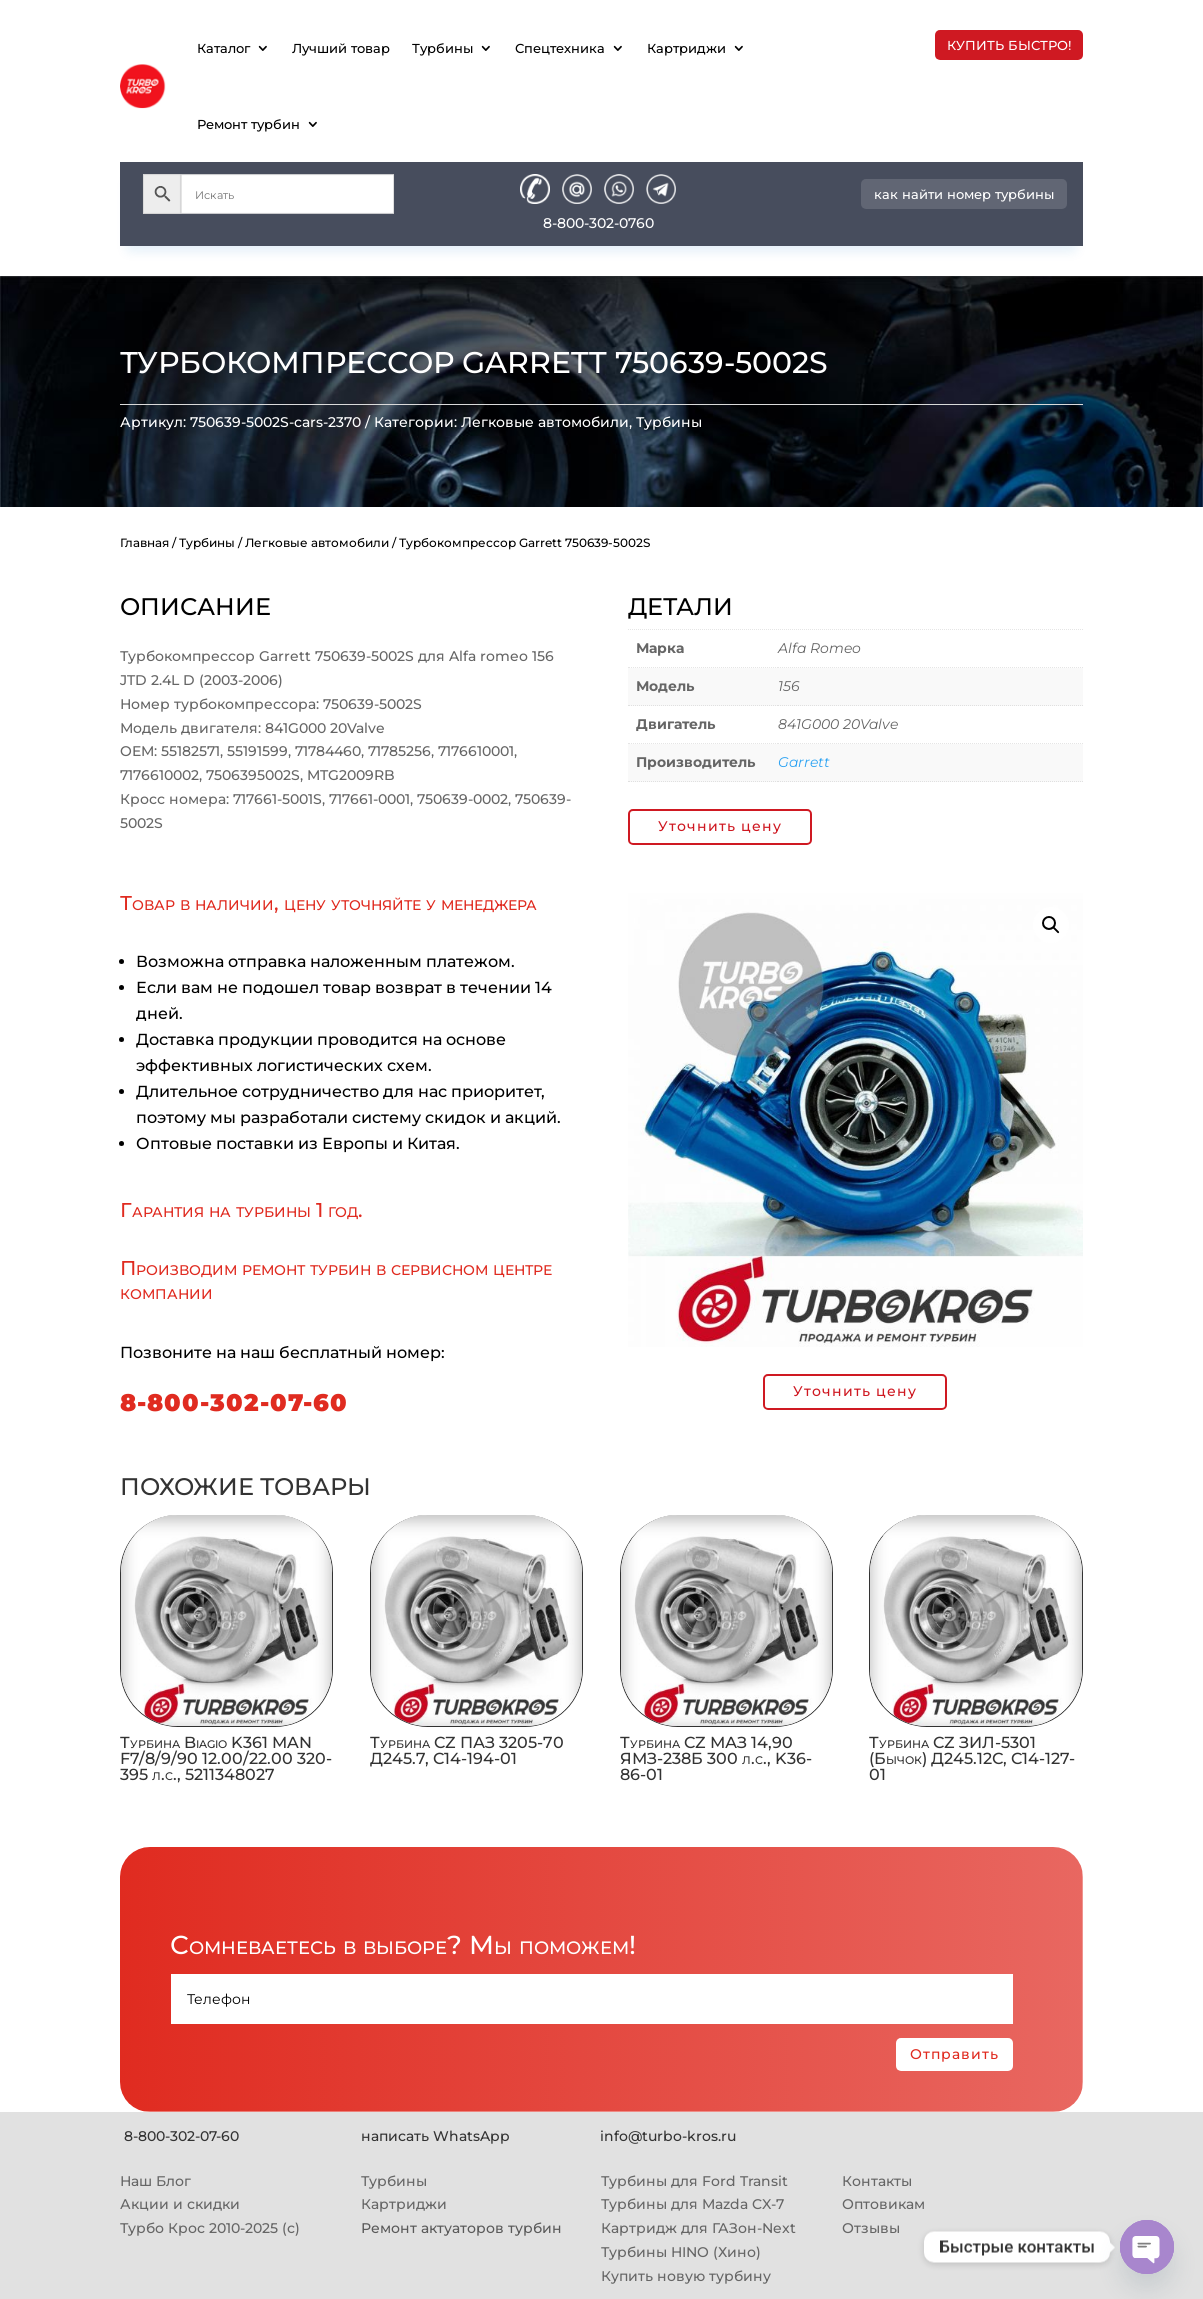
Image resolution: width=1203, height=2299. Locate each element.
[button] (1051, 925)
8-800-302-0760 (598, 223)
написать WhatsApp (435, 2136)
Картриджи (686, 48)
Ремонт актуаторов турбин (461, 2228)
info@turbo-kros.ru (668, 2136)
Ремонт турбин (248, 124)
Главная (144, 542)
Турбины (442, 48)
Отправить (954, 2054)
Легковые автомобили (545, 422)
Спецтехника (560, 48)
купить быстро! (1009, 45)
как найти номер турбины (964, 194)
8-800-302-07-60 (234, 1402)
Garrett (804, 762)
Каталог (223, 48)
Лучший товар (341, 48)
